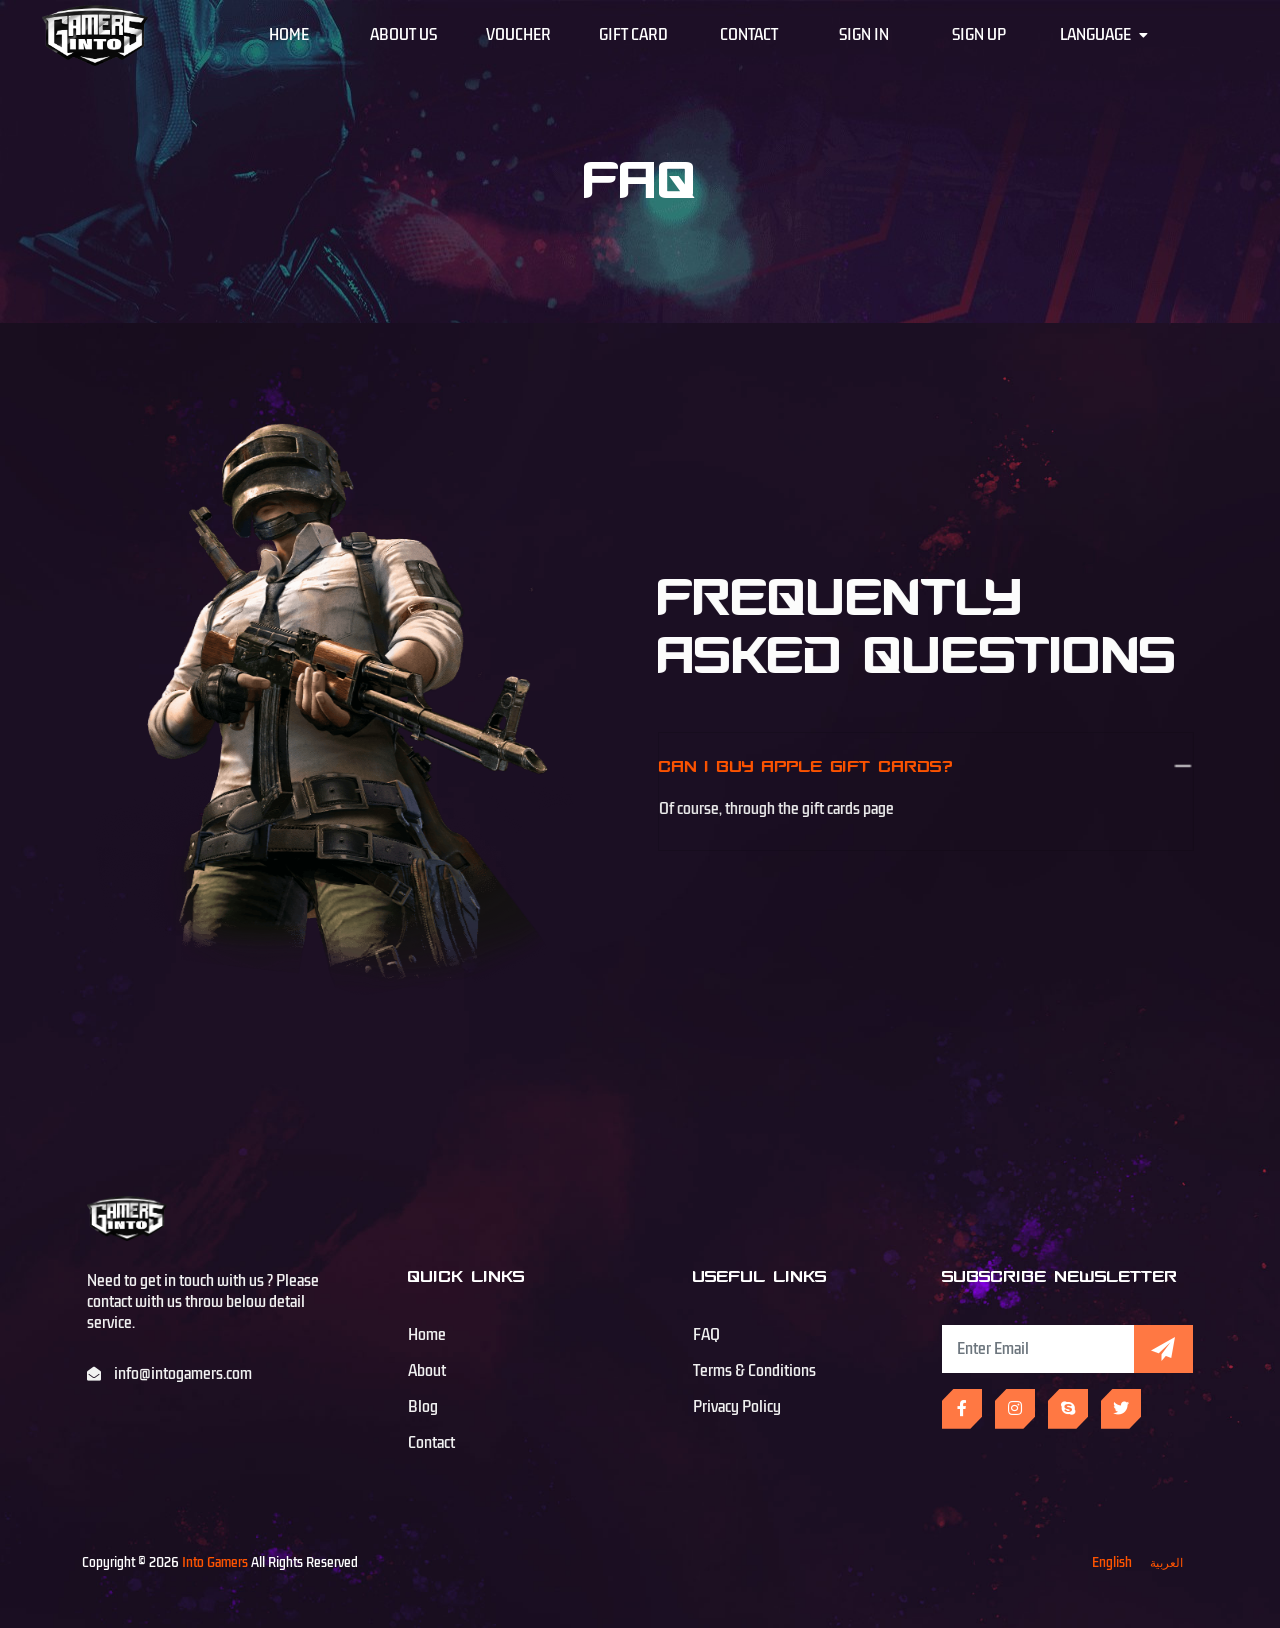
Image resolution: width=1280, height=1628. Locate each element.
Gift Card (633, 35)
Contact (749, 35)
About (427, 1371)
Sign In (864, 35)
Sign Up (979, 35)
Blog (423, 1407)
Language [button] (1104, 35)
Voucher (518, 35)
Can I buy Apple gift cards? (810, 765)
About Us (403, 35)
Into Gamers (215, 1562)
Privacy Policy (737, 1407)
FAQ (706, 1335)
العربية (1166, 1562)
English (1112, 1562)
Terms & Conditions (754, 1371)
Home (289, 35)
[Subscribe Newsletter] (1038, 1349)
